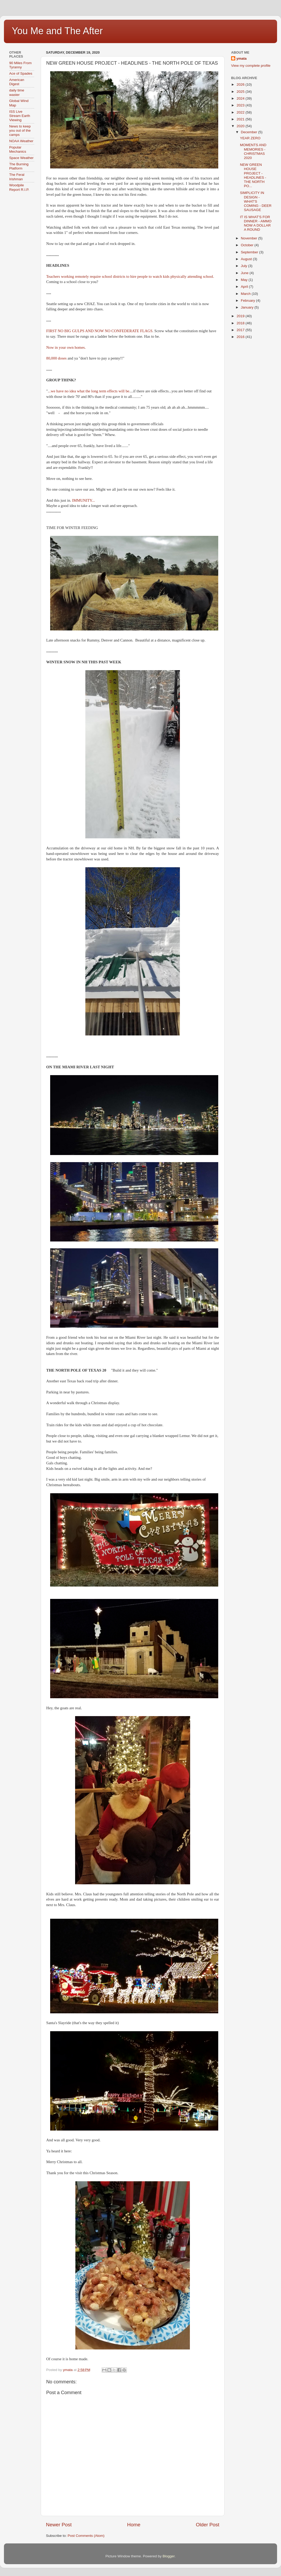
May (244, 280)
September (250, 252)
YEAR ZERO (250, 138)
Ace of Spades (20, 73)
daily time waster (16, 92)
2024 (241, 98)
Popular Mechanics (17, 149)
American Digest (16, 82)
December (249, 132)
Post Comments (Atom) (86, 2536)
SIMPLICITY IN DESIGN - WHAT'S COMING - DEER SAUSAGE (256, 201)
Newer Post (59, 2524)
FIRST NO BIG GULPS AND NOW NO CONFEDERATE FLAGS (99, 331)
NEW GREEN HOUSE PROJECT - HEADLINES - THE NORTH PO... (253, 175)
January (247, 307)
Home (133, 2524)
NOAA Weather (21, 141)
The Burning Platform (19, 166)
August (247, 259)
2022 (241, 112)
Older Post (207, 2524)
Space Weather (21, 158)
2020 (241, 126)
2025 (241, 92)
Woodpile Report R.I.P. (19, 187)
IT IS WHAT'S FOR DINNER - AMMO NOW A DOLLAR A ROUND (256, 223)
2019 (241, 316)
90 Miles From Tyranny (20, 65)
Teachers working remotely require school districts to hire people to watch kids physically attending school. (130, 276)
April (245, 287)
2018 (241, 323)
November (249, 238)
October (247, 245)
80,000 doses (56, 358)
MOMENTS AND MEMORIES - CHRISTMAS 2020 (253, 151)
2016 (241, 337)
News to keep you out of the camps (20, 130)
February (248, 300)
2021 (241, 119)
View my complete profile (250, 66)
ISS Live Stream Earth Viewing (19, 116)
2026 (241, 84)
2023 (241, 105)
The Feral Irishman (16, 177)
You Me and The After (57, 30)
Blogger (169, 2556)
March (246, 294)
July (244, 266)
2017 (241, 330)
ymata (241, 58)
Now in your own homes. (66, 347)
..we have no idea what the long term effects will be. (89, 391)
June (245, 273)
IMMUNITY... (83, 500)
